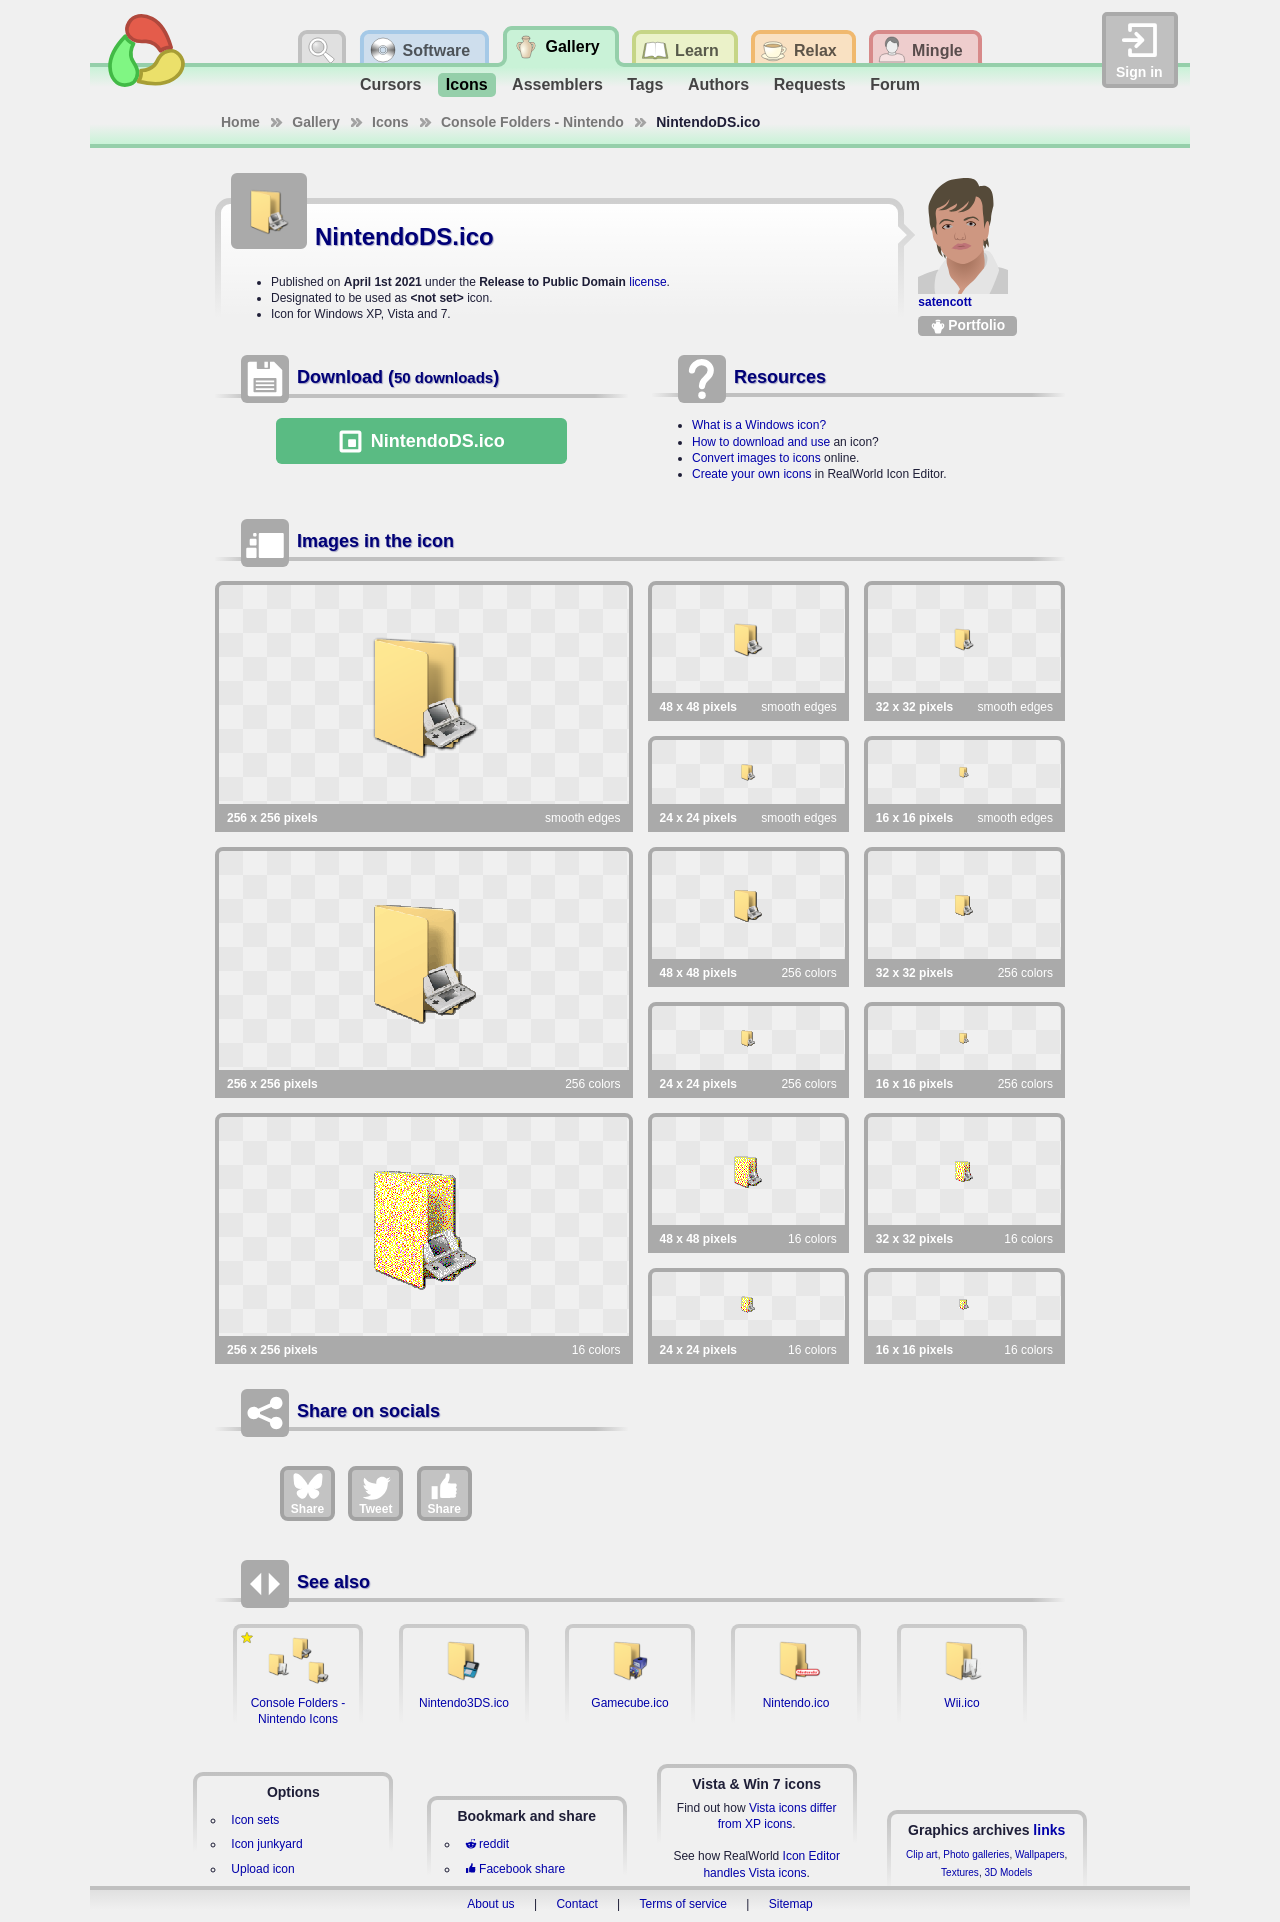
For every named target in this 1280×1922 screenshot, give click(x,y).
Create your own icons (751, 474)
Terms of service (683, 1904)
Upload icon (262, 1869)
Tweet (375, 1493)
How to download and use (761, 442)
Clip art (922, 1854)
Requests (810, 84)
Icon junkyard (266, 1844)
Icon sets (255, 1820)
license (647, 282)
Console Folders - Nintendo (532, 122)
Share (307, 1493)
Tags (645, 84)
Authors (718, 84)
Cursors (390, 84)
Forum (895, 84)
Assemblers (557, 84)
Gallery (315, 122)
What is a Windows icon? (759, 425)
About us (490, 1904)
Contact (576, 1904)
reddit (487, 1844)
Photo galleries (976, 1854)
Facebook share (515, 1869)
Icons (467, 84)
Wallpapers (1040, 1854)
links (1049, 1830)
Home (240, 122)
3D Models (1008, 1872)
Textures (960, 1872)
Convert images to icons (756, 458)
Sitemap (791, 1904)
